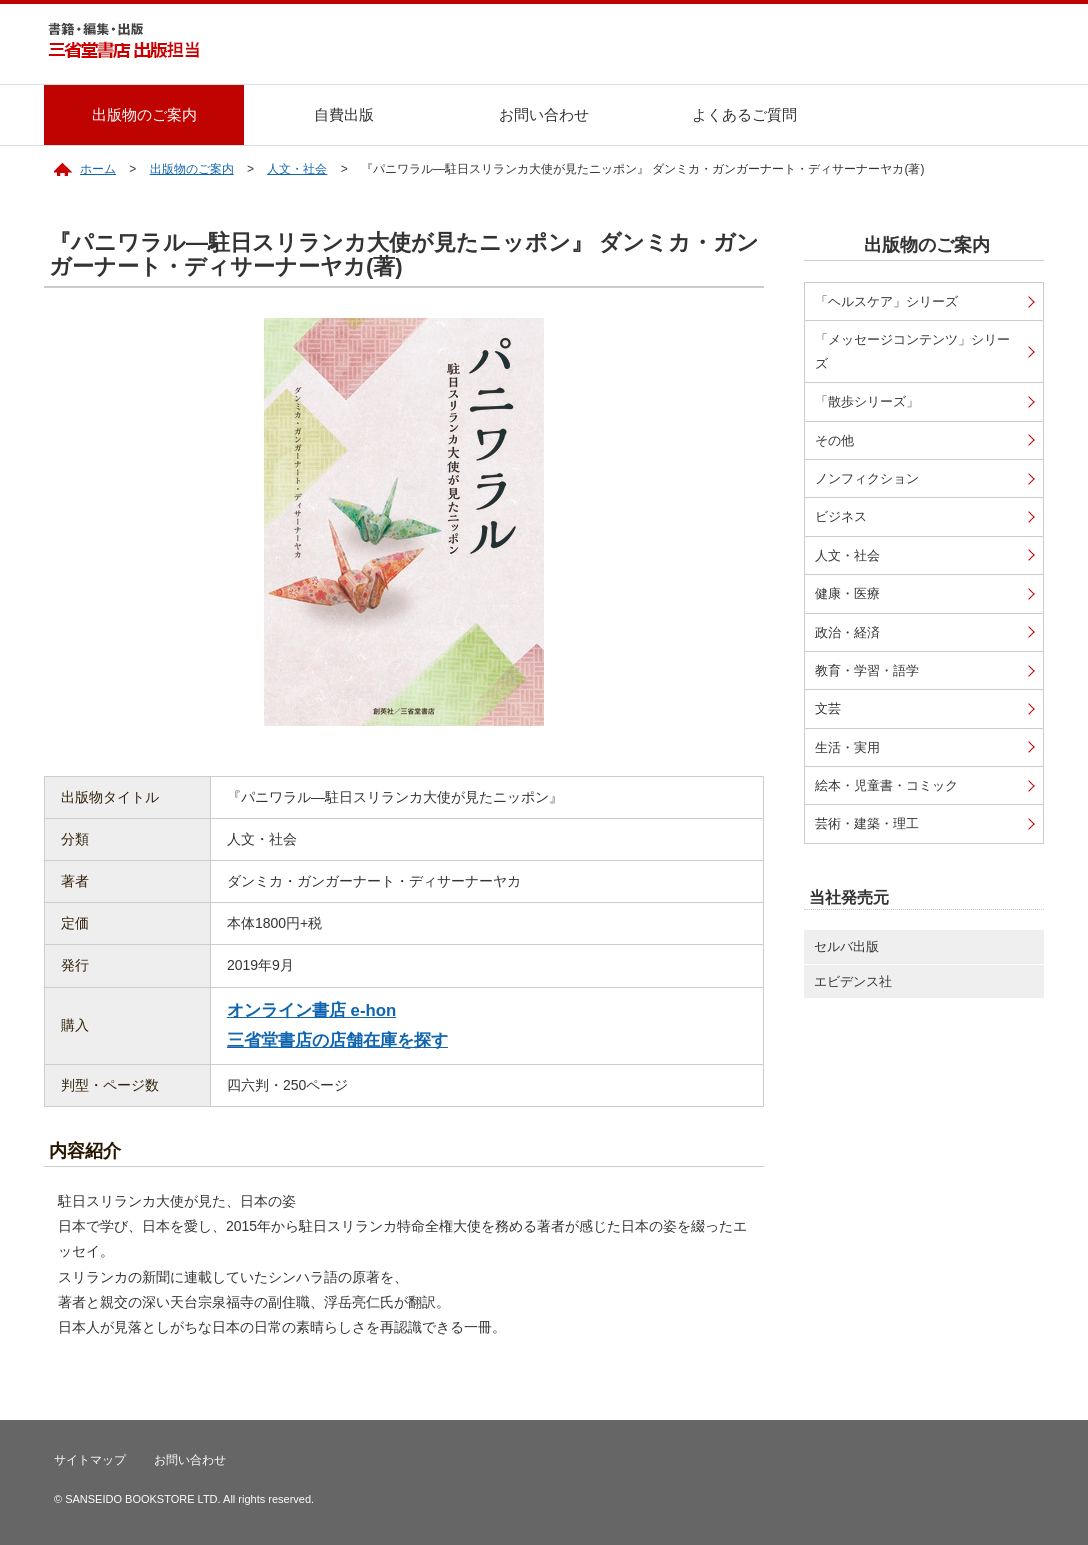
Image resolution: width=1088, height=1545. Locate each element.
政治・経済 (847, 632)
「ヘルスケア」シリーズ (886, 301)
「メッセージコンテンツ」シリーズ (912, 351)
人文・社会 (297, 169)
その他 (834, 440)
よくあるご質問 (744, 114)
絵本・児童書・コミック (886, 785)
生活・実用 (847, 747)
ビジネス (841, 516)
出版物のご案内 (144, 114)
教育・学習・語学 (867, 670)
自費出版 (344, 114)
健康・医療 (847, 593)
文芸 (828, 708)
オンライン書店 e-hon (311, 1010)
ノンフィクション (867, 478)
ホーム (98, 169)
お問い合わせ (544, 114)
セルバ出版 (846, 946)
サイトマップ (90, 1460)
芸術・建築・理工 (867, 823)
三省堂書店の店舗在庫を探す (337, 1040)
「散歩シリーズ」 (867, 401)
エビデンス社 (853, 981)
